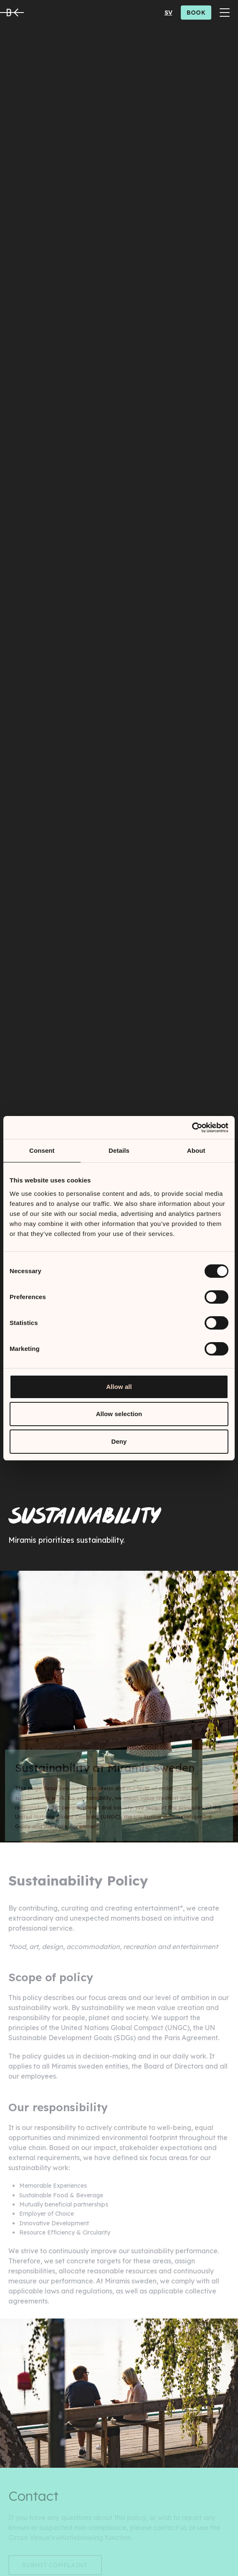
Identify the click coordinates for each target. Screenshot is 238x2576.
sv (168, 12)
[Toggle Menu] (225, 12)
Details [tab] (119, 1150)
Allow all (119, 1386)
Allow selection (119, 1413)
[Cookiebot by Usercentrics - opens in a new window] (191, 1127)
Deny (119, 1441)
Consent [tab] (42, 1150)
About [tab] (196, 1150)
